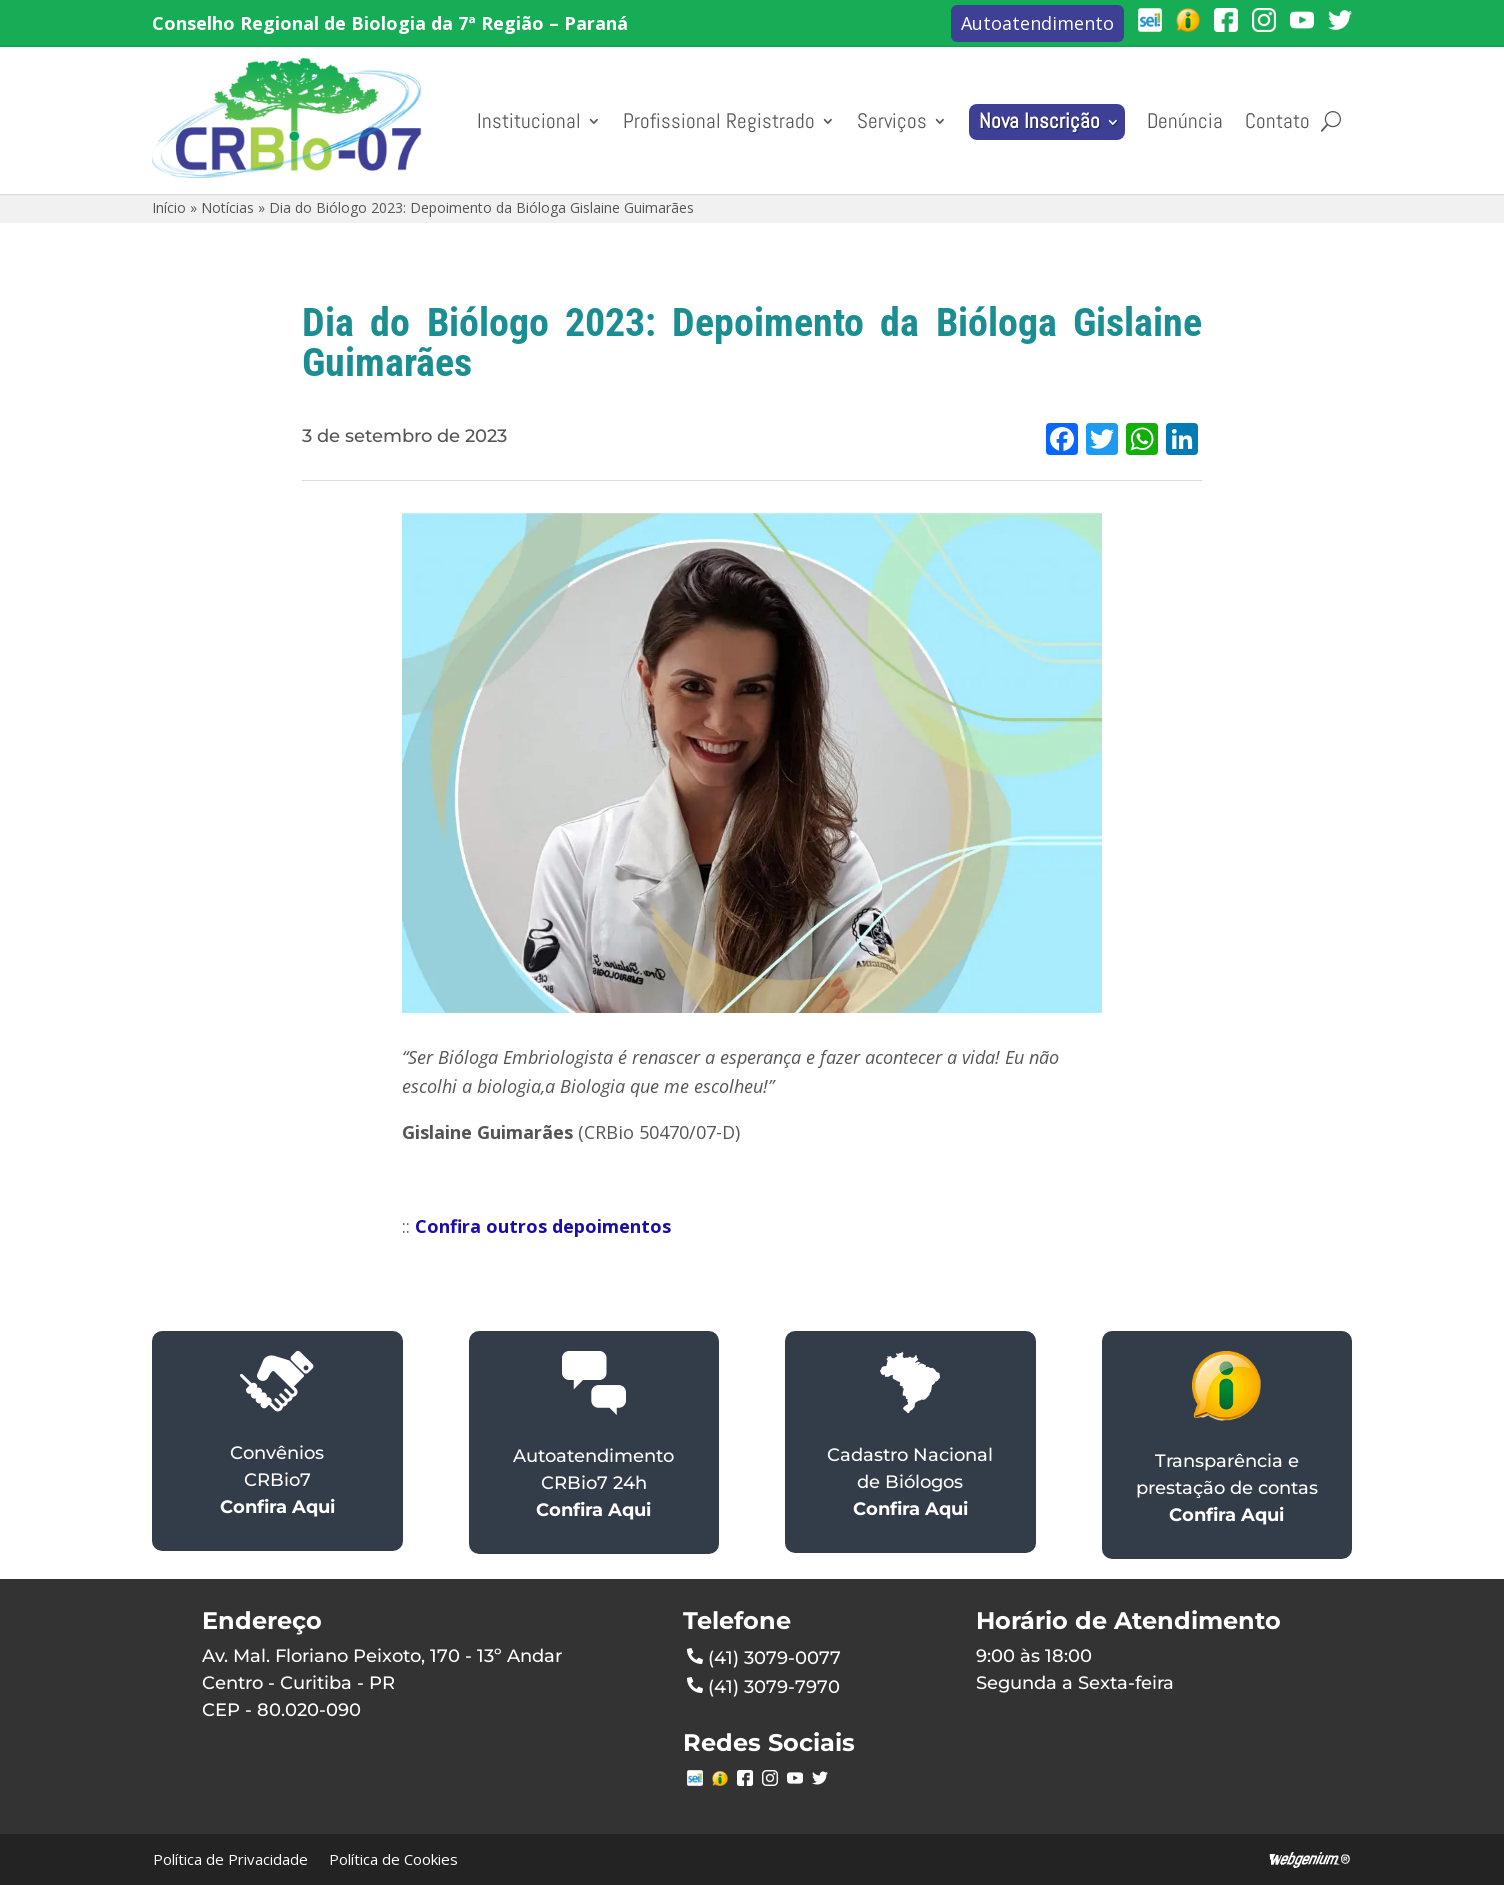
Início (169, 207)
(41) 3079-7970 (763, 1685)
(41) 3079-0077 (764, 1656)
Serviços (892, 121)
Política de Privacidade (230, 1859)
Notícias (227, 207)
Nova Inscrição (1039, 121)
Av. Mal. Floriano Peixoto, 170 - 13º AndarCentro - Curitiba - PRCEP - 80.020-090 (382, 1683)
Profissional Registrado (719, 121)
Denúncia (1185, 121)
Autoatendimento (1037, 23)
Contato (1277, 121)
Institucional (529, 121)
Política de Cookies (393, 1859)
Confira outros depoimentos (543, 1226)
